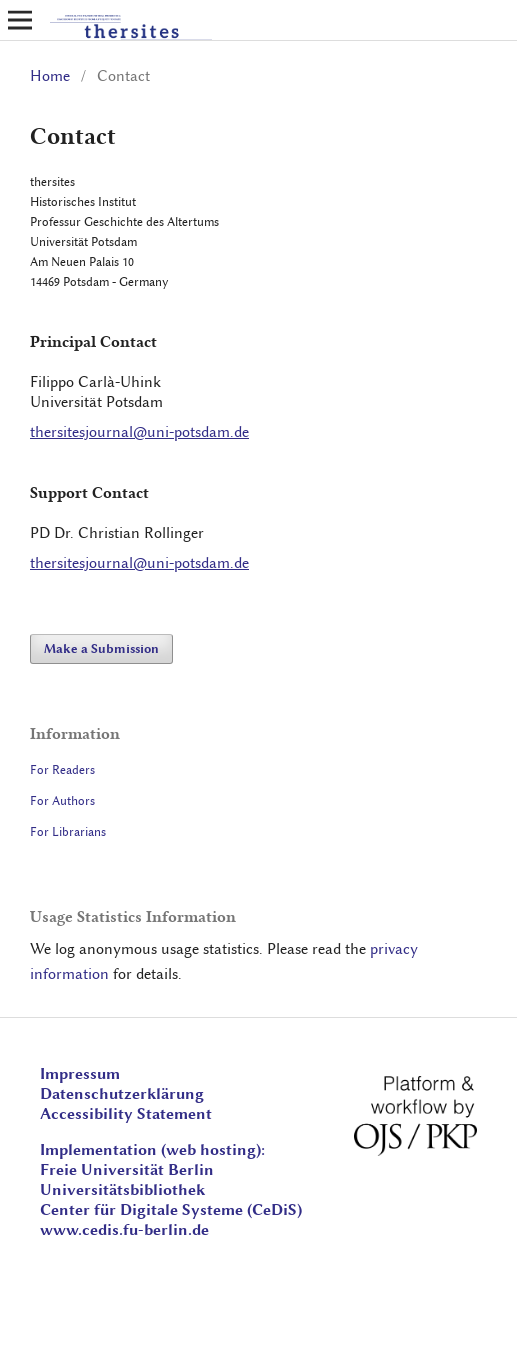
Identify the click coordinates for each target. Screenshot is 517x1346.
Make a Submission (101, 648)
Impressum (80, 1074)
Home (50, 76)
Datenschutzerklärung (122, 1094)
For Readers (62, 769)
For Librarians (68, 831)
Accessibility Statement (126, 1114)
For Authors (62, 800)
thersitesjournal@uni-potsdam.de (139, 432)
